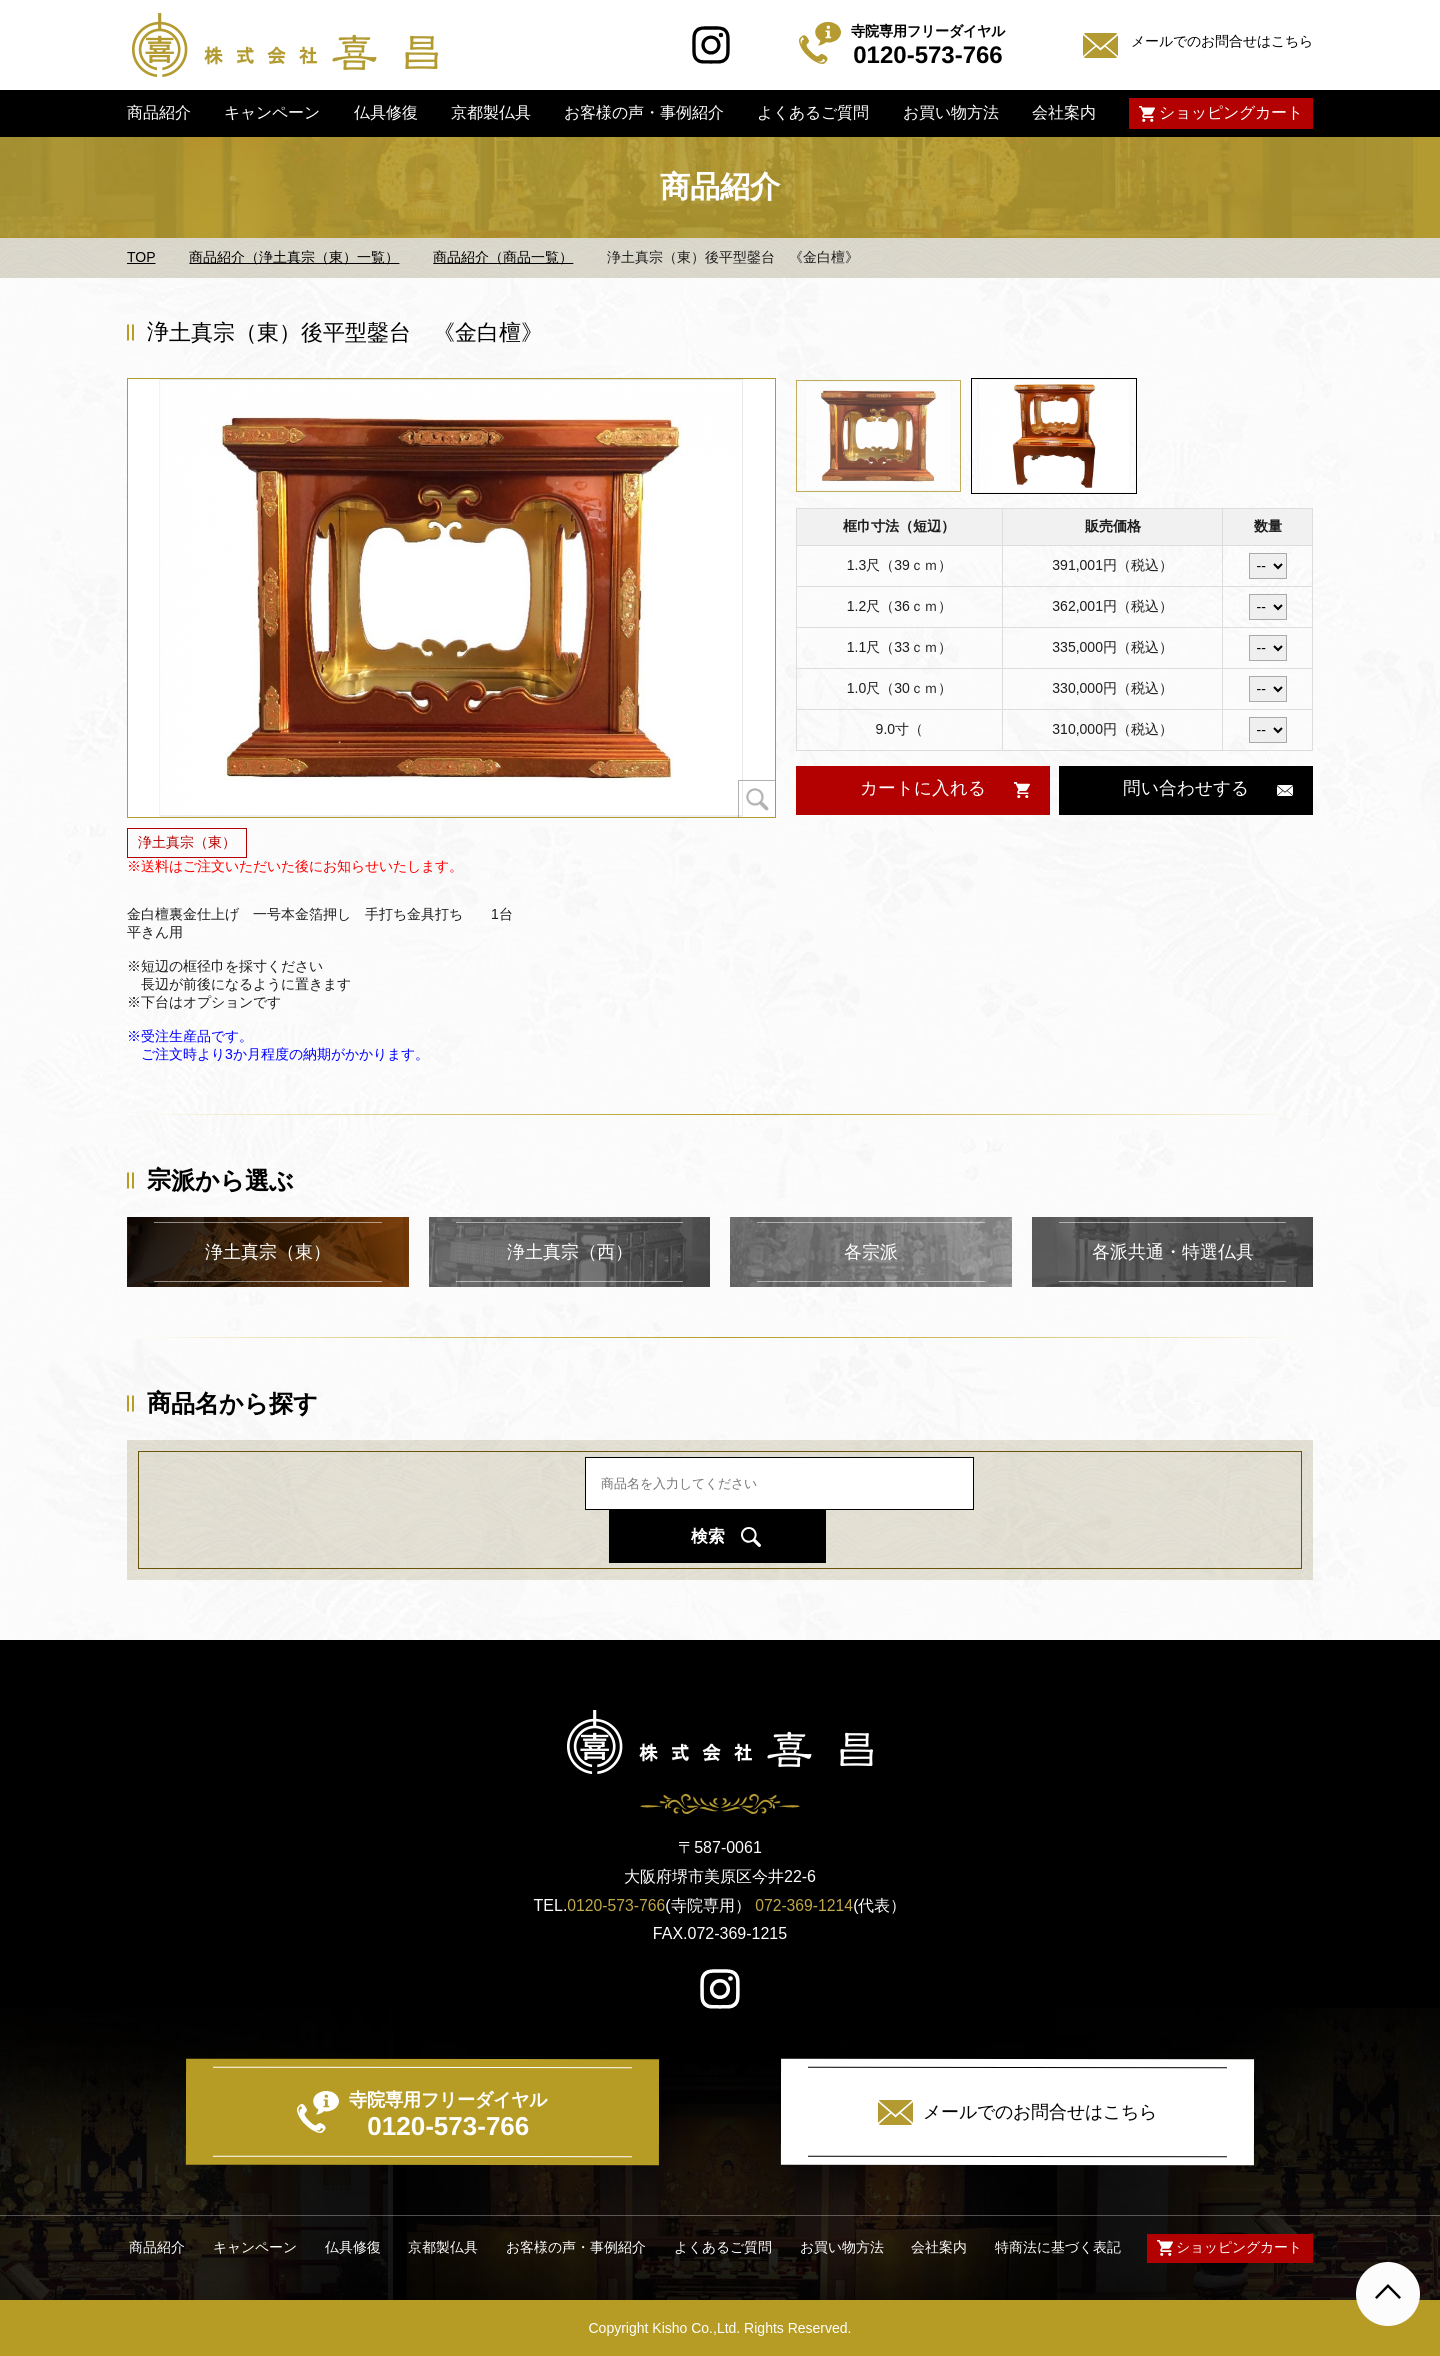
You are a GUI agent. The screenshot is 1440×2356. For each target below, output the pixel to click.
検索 (977, 1509)
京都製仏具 (491, 112)
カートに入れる (922, 788)
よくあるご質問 (813, 112)
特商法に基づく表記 (1056, 2247)
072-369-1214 (805, 1905)
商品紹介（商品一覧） (503, 257)
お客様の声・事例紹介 (644, 112)
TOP (141, 257)
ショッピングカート (1231, 112)
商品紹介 (159, 112)
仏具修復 (385, 112)
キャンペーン (272, 112)
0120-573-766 (616, 1905)
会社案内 (1064, 112)
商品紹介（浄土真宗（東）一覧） (294, 257)
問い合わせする (1186, 788)
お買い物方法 (950, 112)
